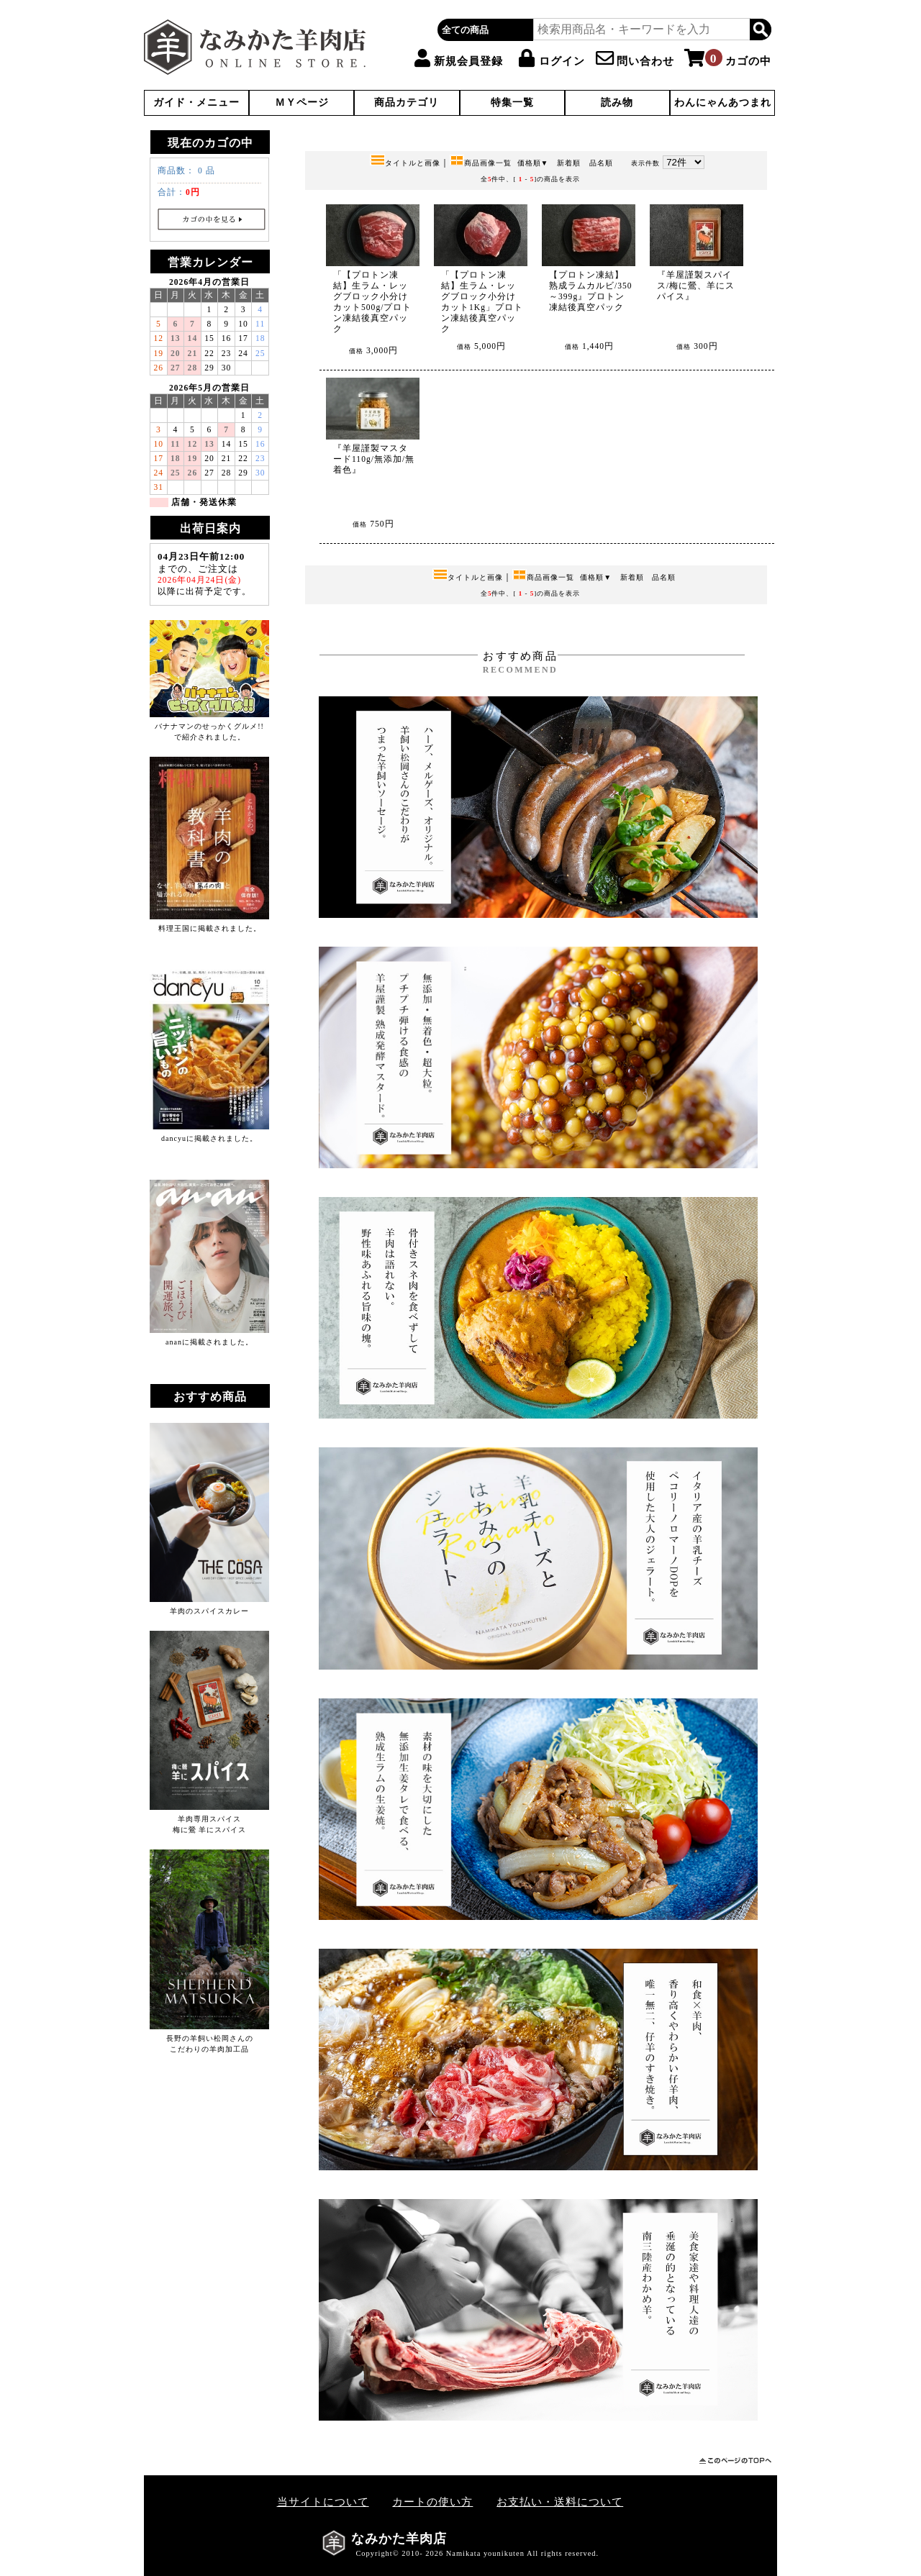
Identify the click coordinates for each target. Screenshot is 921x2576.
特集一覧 (512, 102)
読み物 (617, 102)
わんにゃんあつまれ (722, 102)
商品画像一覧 (481, 163)
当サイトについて (323, 2502)
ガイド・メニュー (196, 102)
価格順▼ (533, 163)
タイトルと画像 (405, 163)
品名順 (601, 163)
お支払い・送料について (559, 2502)
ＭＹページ (302, 102)
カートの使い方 (432, 2502)
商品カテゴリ (406, 102)
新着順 (569, 163)
